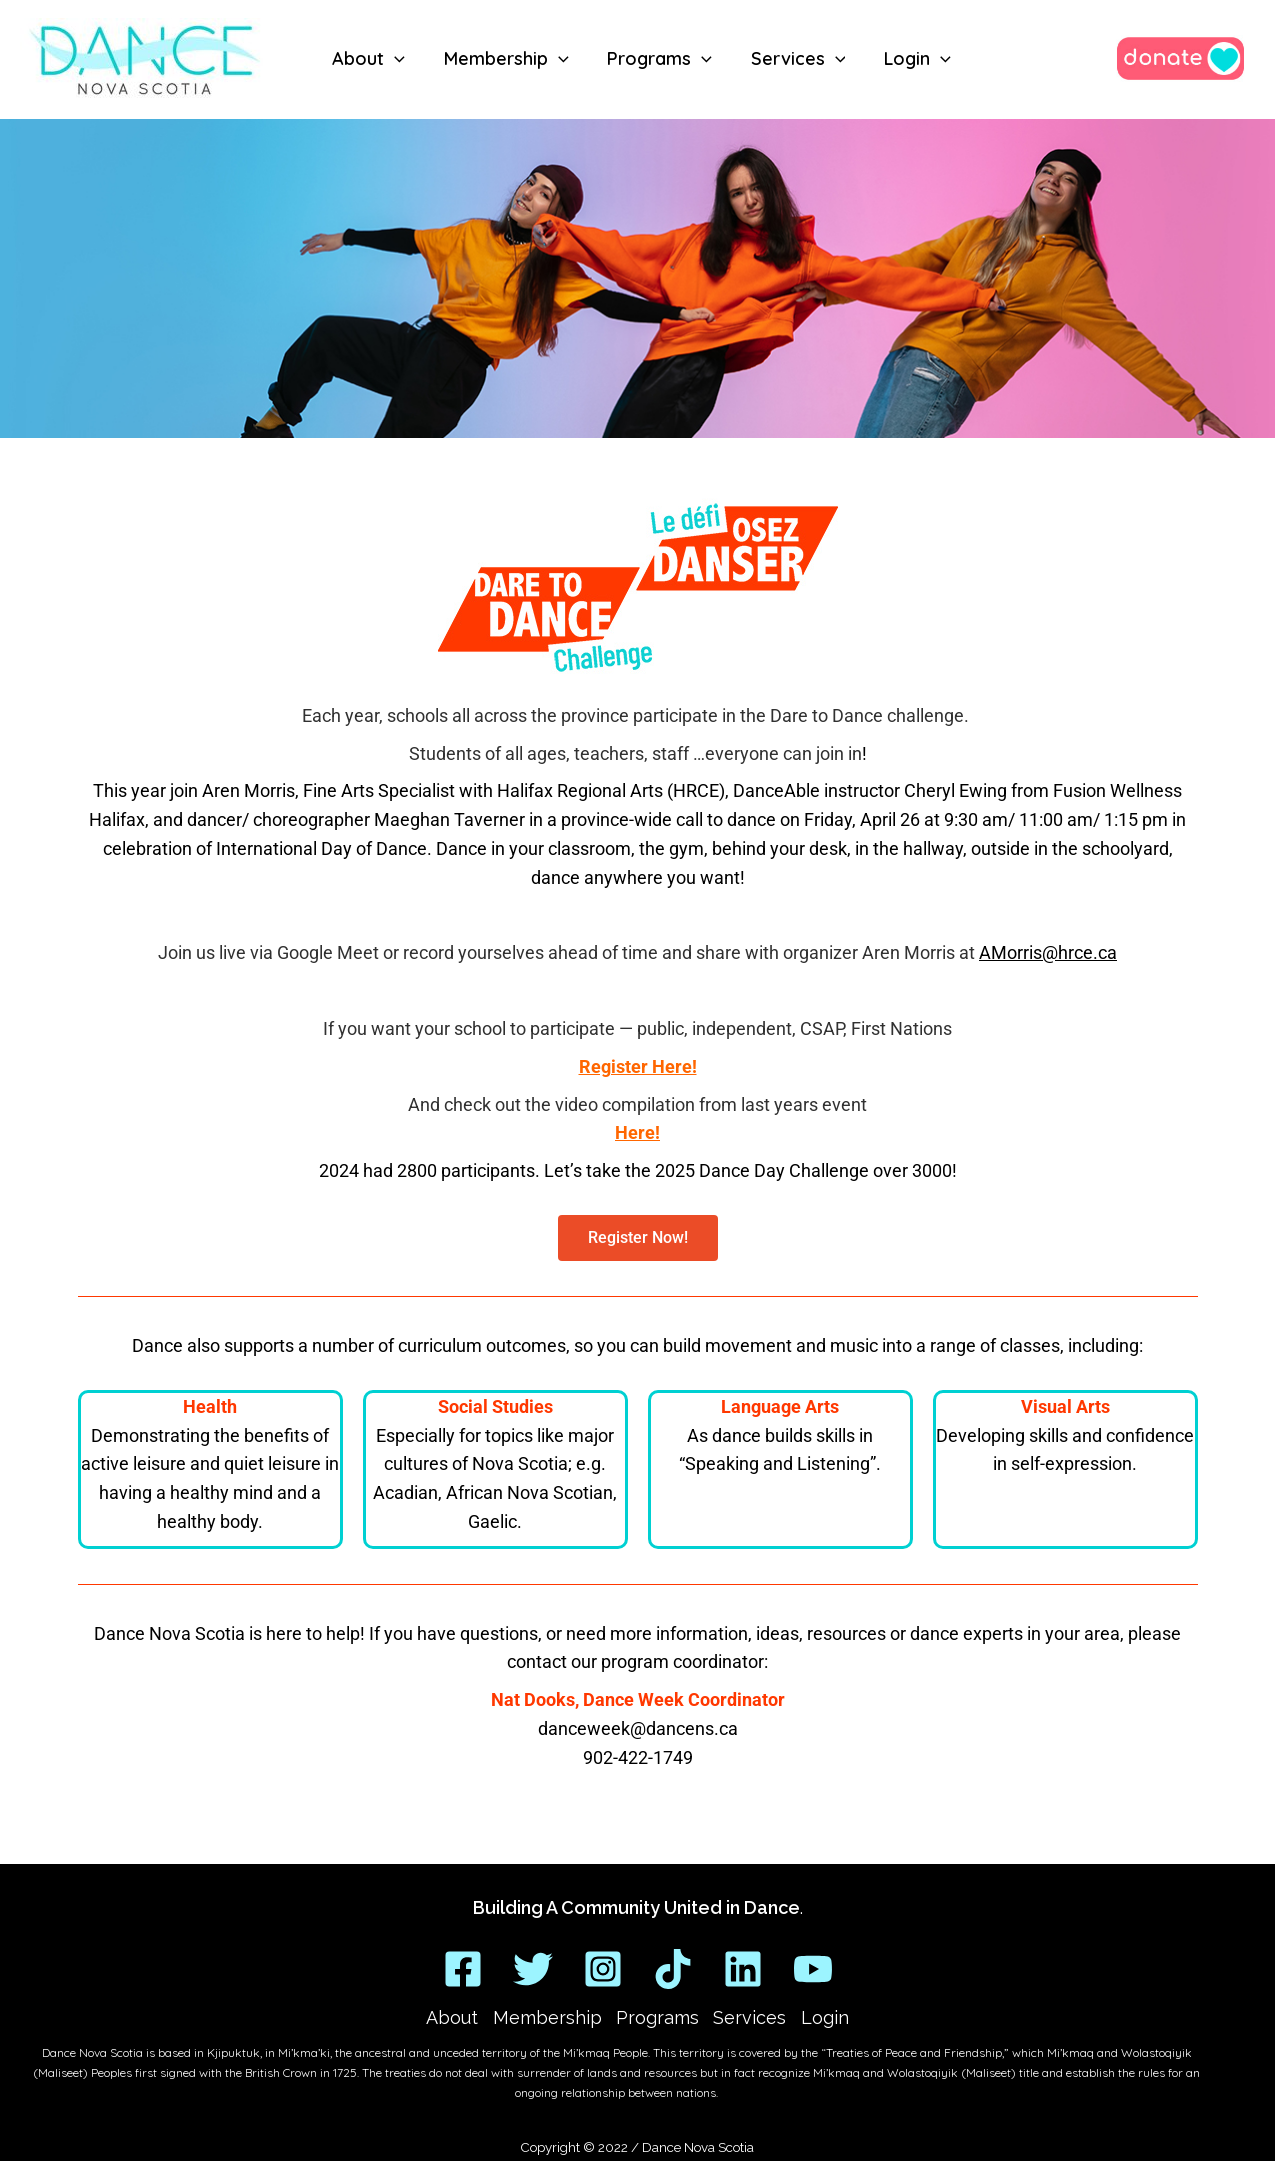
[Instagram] (603, 1968)
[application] (396, 59)
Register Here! (638, 1066)
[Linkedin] (743, 1968)
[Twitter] (533, 1968)
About (457, 2017)
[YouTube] (813, 1968)
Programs (657, 2017)
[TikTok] (673, 1968)
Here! (637, 1132)
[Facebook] (463, 1968)
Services (747, 2017)
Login (820, 2017)
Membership (549, 2017)
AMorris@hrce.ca (1048, 952)
